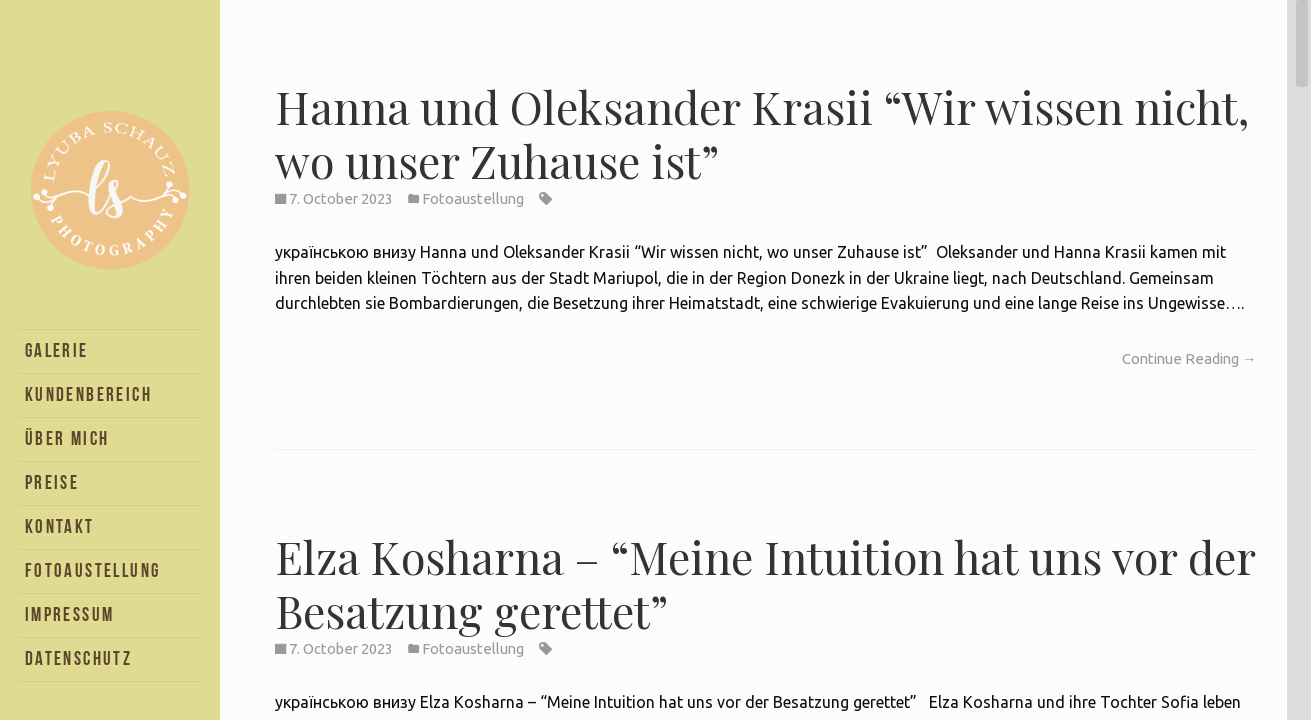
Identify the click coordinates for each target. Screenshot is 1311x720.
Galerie (57, 350)
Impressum (70, 614)
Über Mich (67, 438)
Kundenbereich (88, 394)
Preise (52, 482)
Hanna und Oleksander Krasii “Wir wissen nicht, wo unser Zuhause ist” (762, 133)
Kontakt (60, 526)
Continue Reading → (1189, 358)
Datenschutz (78, 658)
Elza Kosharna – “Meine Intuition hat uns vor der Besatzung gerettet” (765, 583)
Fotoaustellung (93, 570)
